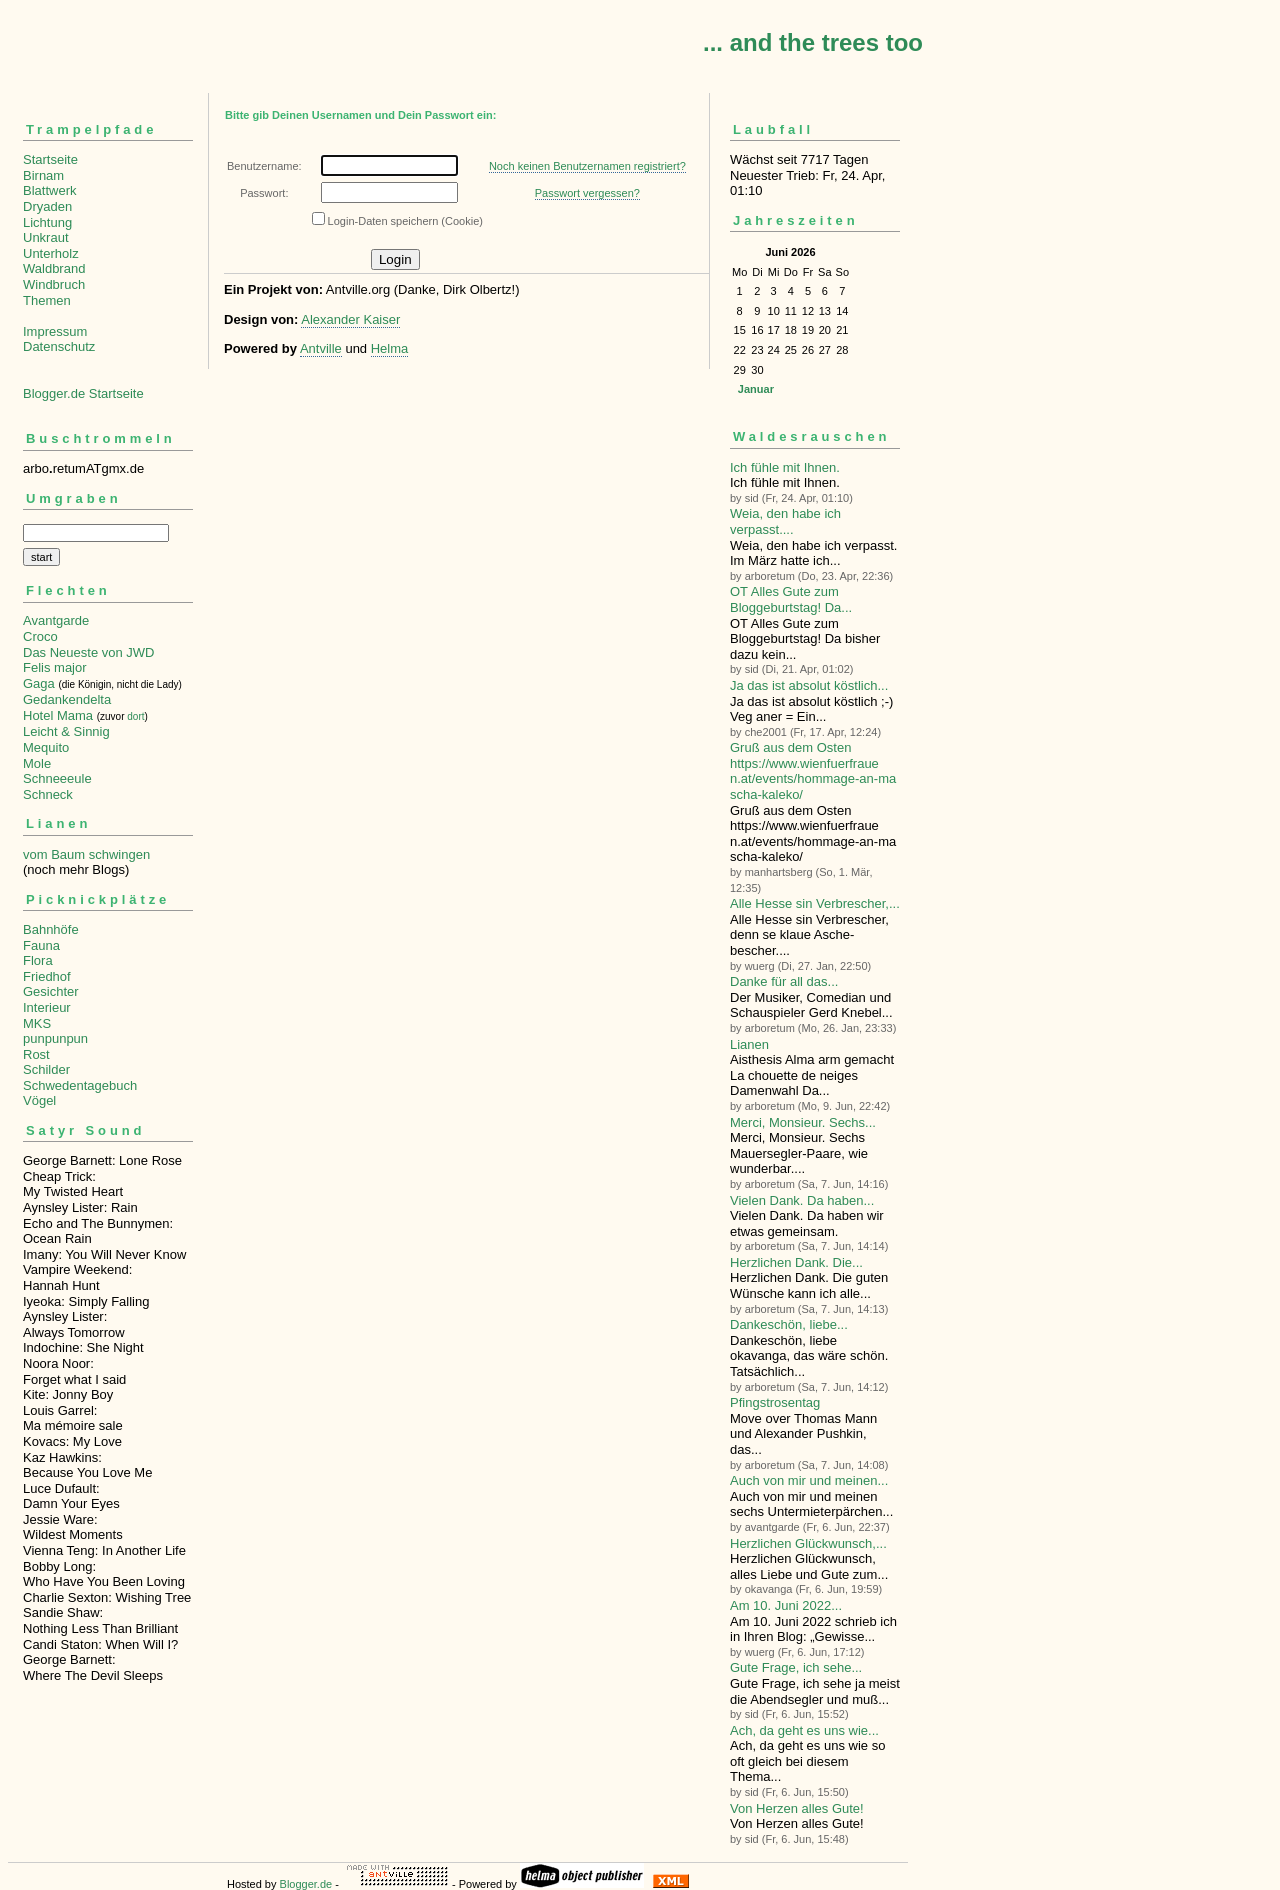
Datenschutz (59, 346)
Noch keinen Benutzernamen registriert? (587, 166)
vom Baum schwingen (86, 854)
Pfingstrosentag (775, 1402)
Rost (36, 1054)
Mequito (46, 747)
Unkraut (46, 237)
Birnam (43, 175)
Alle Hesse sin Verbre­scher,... (815, 903)
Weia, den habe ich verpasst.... (785, 521)
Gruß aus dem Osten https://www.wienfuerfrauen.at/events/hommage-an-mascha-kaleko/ (813, 771)
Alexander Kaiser (350, 319)
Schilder (46, 1069)
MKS (37, 1023)
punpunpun (55, 1038)
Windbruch (54, 284)
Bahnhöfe (51, 929)
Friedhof (47, 976)
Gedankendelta (67, 699)
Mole (37, 763)
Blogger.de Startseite (83, 393)
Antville (321, 348)
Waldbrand (54, 268)
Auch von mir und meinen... (809, 1480)
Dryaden (47, 206)
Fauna (41, 945)
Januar (756, 389)
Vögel (39, 1100)
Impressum (55, 331)
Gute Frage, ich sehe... (796, 1667)
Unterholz (51, 253)
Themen (47, 300)
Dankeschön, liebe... (789, 1324)
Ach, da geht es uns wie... (804, 1730)
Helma (390, 348)
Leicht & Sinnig (66, 731)
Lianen (749, 1044)
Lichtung (47, 222)
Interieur (47, 1007)
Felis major (55, 667)
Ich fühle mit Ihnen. (785, 467)
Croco (40, 636)
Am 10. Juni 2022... (786, 1605)
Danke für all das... (784, 981)
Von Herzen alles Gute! (797, 1808)
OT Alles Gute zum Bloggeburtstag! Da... (791, 599)
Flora (38, 960)
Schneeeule (57, 778)
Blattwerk (49, 190)
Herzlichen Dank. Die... (796, 1262)
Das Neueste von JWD (89, 652)
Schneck (48, 794)
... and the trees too (813, 42)
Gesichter (51, 991)
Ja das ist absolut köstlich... (809, 685)
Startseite (50, 159)
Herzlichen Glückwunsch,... (808, 1543)
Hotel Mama (58, 715)
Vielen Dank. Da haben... (802, 1200)
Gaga (39, 683)
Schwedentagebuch (80, 1085)
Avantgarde (56, 620)
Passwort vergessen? (587, 193)
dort (135, 716)
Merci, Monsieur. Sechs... (803, 1122)
